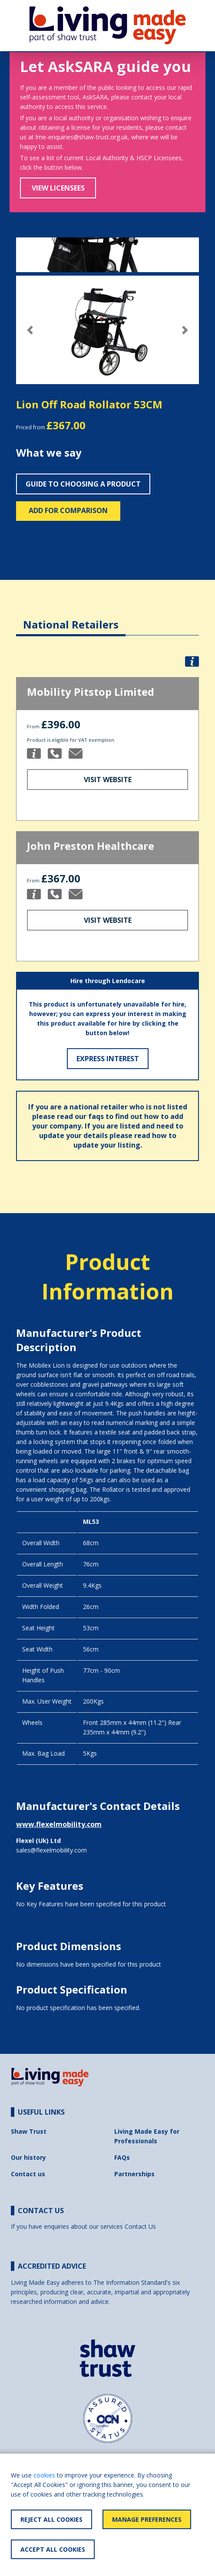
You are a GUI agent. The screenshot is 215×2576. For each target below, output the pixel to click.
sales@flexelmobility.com (51, 1850)
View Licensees (58, 188)
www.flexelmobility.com (59, 1824)
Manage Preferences (147, 2519)
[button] (29, 330)
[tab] (71, 618)
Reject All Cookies (51, 2519)
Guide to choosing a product (83, 484)
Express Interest (107, 1058)
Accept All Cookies (52, 2549)
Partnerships (134, 2174)
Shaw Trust (28, 2131)
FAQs (122, 2157)
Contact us (28, 2174)
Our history (28, 2157)
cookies (44, 2475)
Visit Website (108, 779)
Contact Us (140, 2226)
